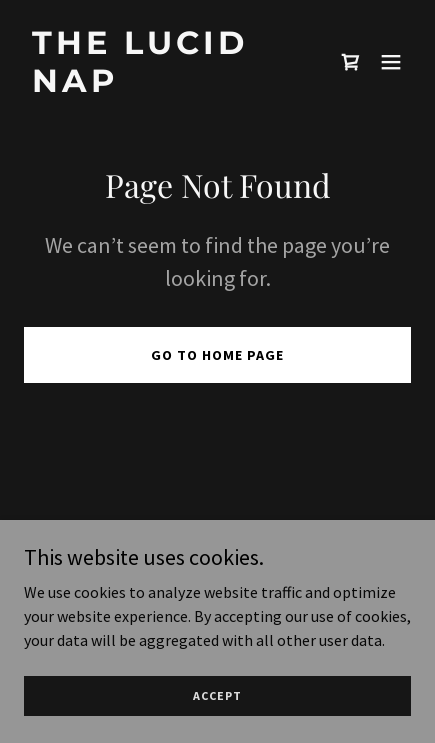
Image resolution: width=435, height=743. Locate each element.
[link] (159, 86)
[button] (391, 62)
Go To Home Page (217, 355)
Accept (217, 695)
